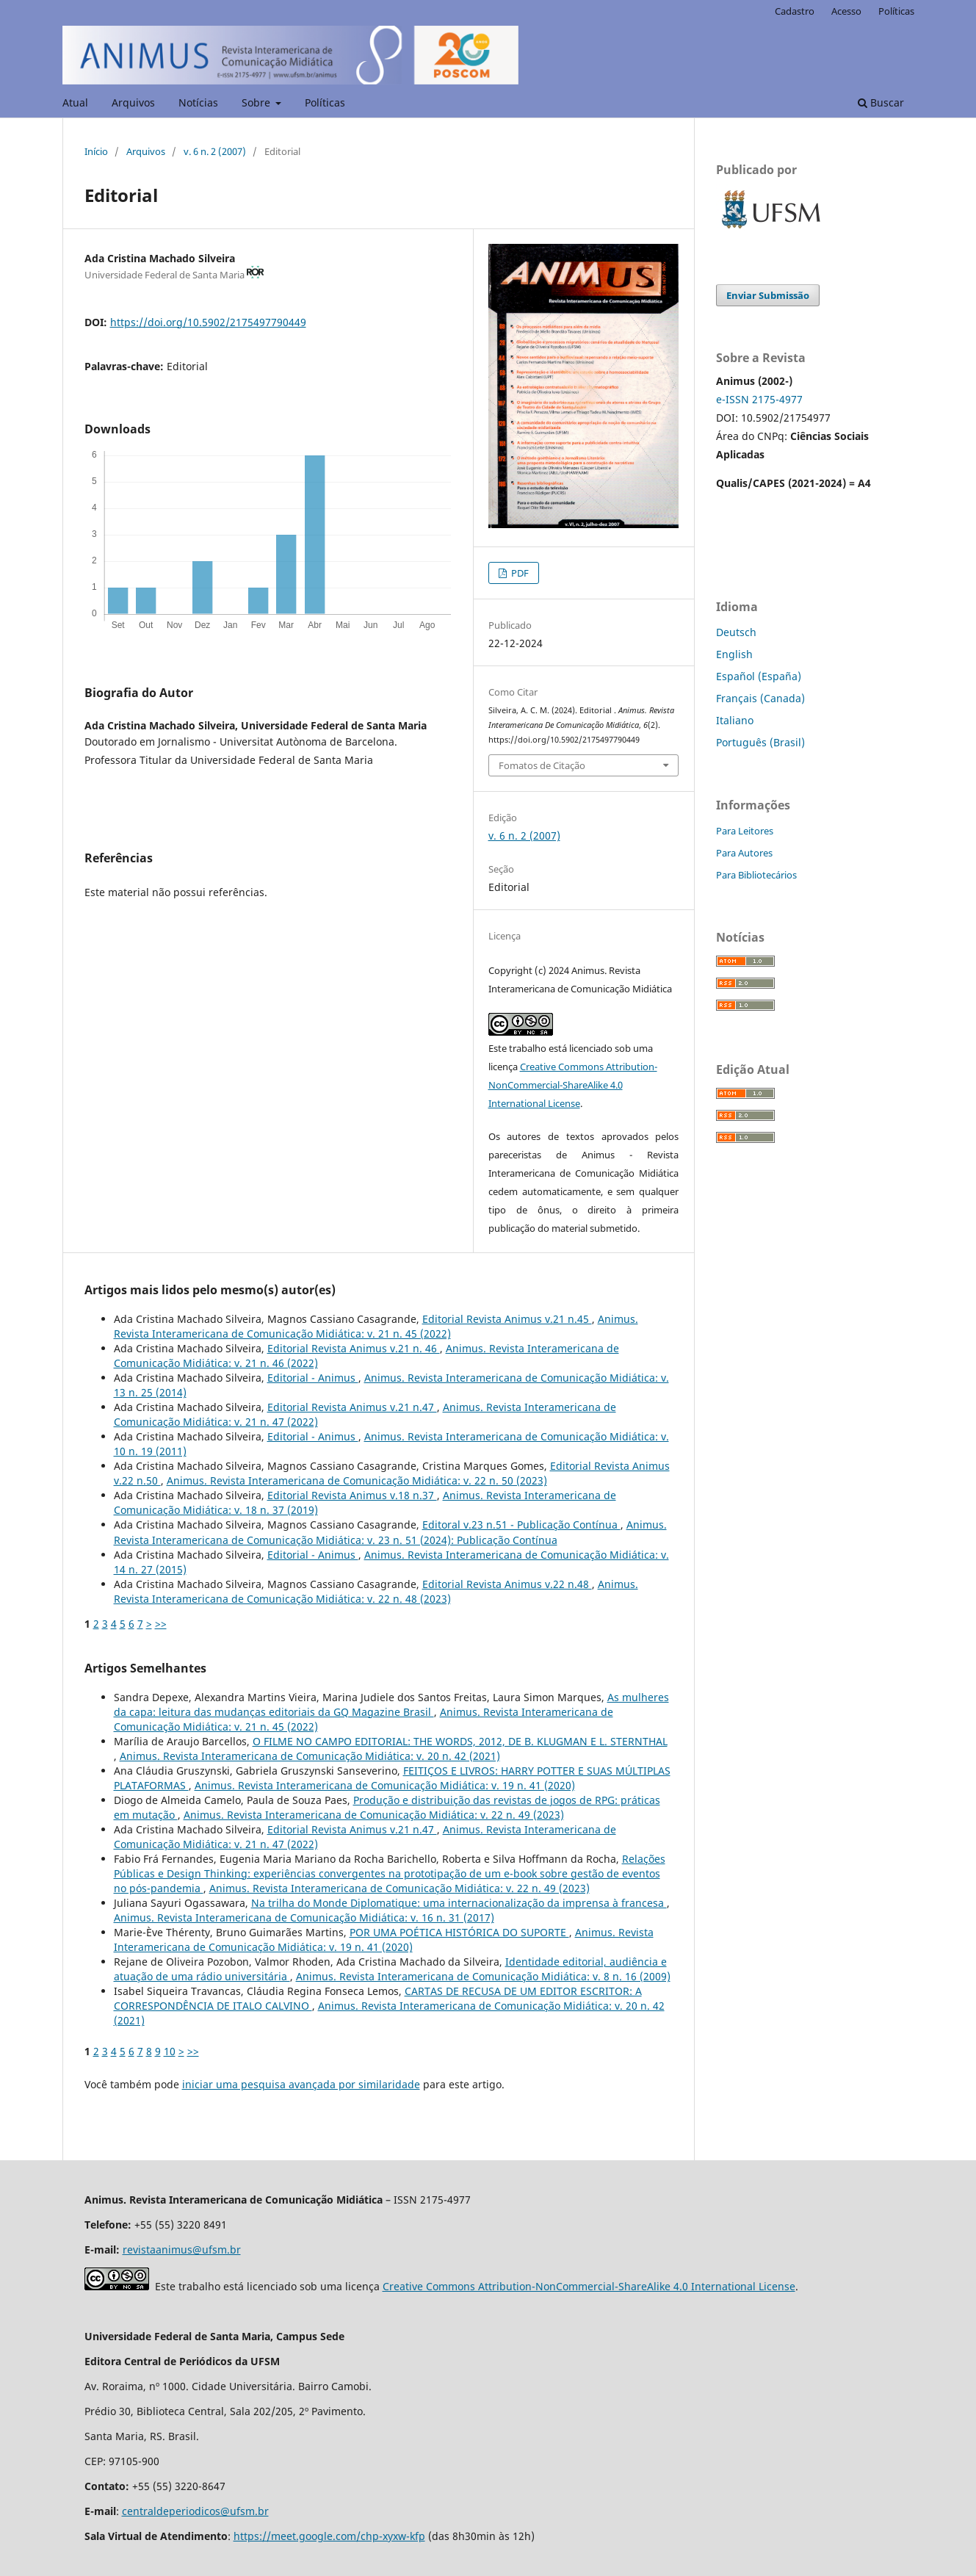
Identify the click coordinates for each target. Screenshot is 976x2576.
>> (161, 1624)
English (734, 654)
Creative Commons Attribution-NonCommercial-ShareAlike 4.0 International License (572, 1085)
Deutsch (736, 632)
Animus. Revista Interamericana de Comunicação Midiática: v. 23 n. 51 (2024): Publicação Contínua (390, 1532)
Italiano (734, 720)
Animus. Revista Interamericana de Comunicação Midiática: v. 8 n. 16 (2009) (483, 1976)
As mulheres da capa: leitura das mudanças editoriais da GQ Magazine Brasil (391, 1704)
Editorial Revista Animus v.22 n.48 (507, 1584)
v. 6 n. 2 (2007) (215, 151)
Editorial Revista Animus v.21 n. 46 (353, 1348)
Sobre (257, 102)
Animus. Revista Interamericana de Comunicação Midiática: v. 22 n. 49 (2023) (374, 1815)
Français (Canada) (760, 698)
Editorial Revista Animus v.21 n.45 (507, 1319)
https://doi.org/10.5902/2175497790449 (208, 322)
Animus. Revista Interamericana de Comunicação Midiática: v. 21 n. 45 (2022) (376, 1326)
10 (170, 2051)
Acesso (846, 11)
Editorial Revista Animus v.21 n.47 (352, 1407)
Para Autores (744, 852)
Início (96, 151)
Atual (75, 102)
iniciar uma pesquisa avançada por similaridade (301, 2084)
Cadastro (794, 11)
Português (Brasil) (760, 742)
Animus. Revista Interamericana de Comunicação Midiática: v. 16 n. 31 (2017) (304, 1917)
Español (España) (758, 676)
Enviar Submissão (767, 295)
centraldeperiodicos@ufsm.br (195, 2511)
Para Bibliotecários (756, 874)
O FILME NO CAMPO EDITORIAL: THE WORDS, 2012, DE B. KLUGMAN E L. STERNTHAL (460, 1741)
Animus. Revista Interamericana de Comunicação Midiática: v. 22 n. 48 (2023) (376, 1591)
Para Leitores (744, 830)
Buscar (881, 102)
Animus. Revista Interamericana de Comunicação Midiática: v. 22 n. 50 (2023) (357, 1480)
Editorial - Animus (312, 1378)
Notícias (198, 102)
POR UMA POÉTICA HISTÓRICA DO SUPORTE (459, 1932)
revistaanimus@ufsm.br (182, 2249)
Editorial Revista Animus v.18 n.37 (352, 1495)
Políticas (325, 102)
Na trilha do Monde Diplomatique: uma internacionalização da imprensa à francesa (459, 1903)
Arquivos (133, 102)
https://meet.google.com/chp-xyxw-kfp (329, 2536)
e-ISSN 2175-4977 (759, 399)
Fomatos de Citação (542, 765)
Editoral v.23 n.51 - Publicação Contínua (521, 1524)
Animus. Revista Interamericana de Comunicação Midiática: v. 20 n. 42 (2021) (310, 1756)
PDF (519, 573)
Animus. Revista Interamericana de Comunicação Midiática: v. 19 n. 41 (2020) (385, 1785)
